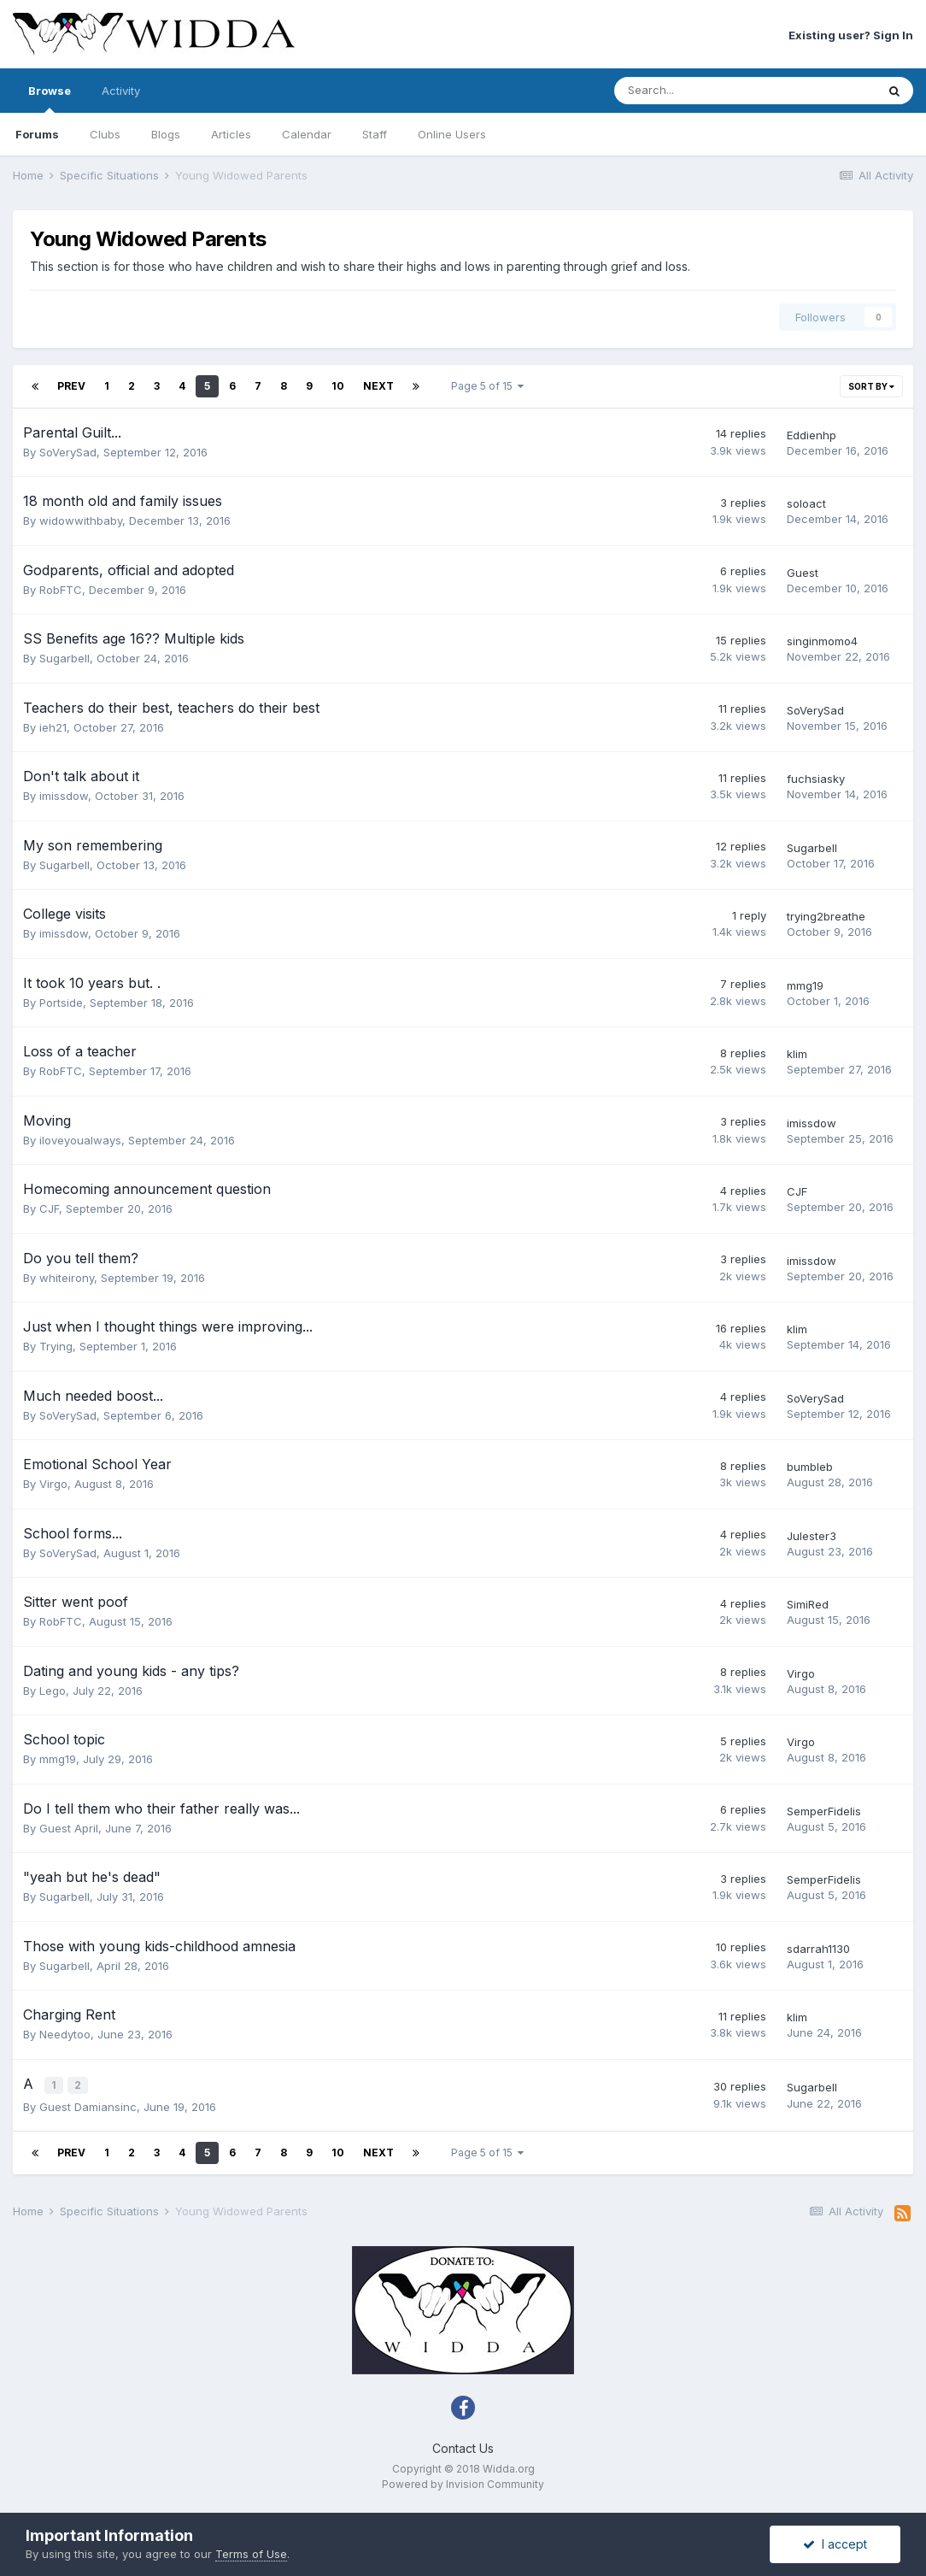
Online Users (452, 134)
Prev (71, 385)
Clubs (105, 134)
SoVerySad (68, 452)
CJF (49, 1208)
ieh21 (53, 727)
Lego (52, 1690)
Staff (374, 134)
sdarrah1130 (818, 1949)
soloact (806, 503)
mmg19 (805, 985)
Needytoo (65, 2034)
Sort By (871, 386)
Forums (37, 134)
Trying (56, 1346)
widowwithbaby (80, 520)
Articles (231, 134)
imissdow (63, 796)
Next (378, 385)
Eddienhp (811, 435)
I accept (835, 2544)
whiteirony (66, 1278)
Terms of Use (251, 2554)
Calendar (306, 134)
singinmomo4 (822, 641)
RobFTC (60, 590)
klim (797, 1054)
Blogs (165, 134)
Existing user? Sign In (850, 35)
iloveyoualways (80, 1140)
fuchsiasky (816, 778)
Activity (121, 90)
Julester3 (811, 1536)
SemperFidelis (824, 1811)
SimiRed (808, 1604)
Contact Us (463, 2446)
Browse (49, 98)
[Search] (700, 90)
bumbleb (810, 1466)
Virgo (53, 1484)
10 (337, 385)
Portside (61, 1002)
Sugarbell (64, 658)
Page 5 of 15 (487, 385)
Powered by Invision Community (463, 2482)
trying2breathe (826, 916)
